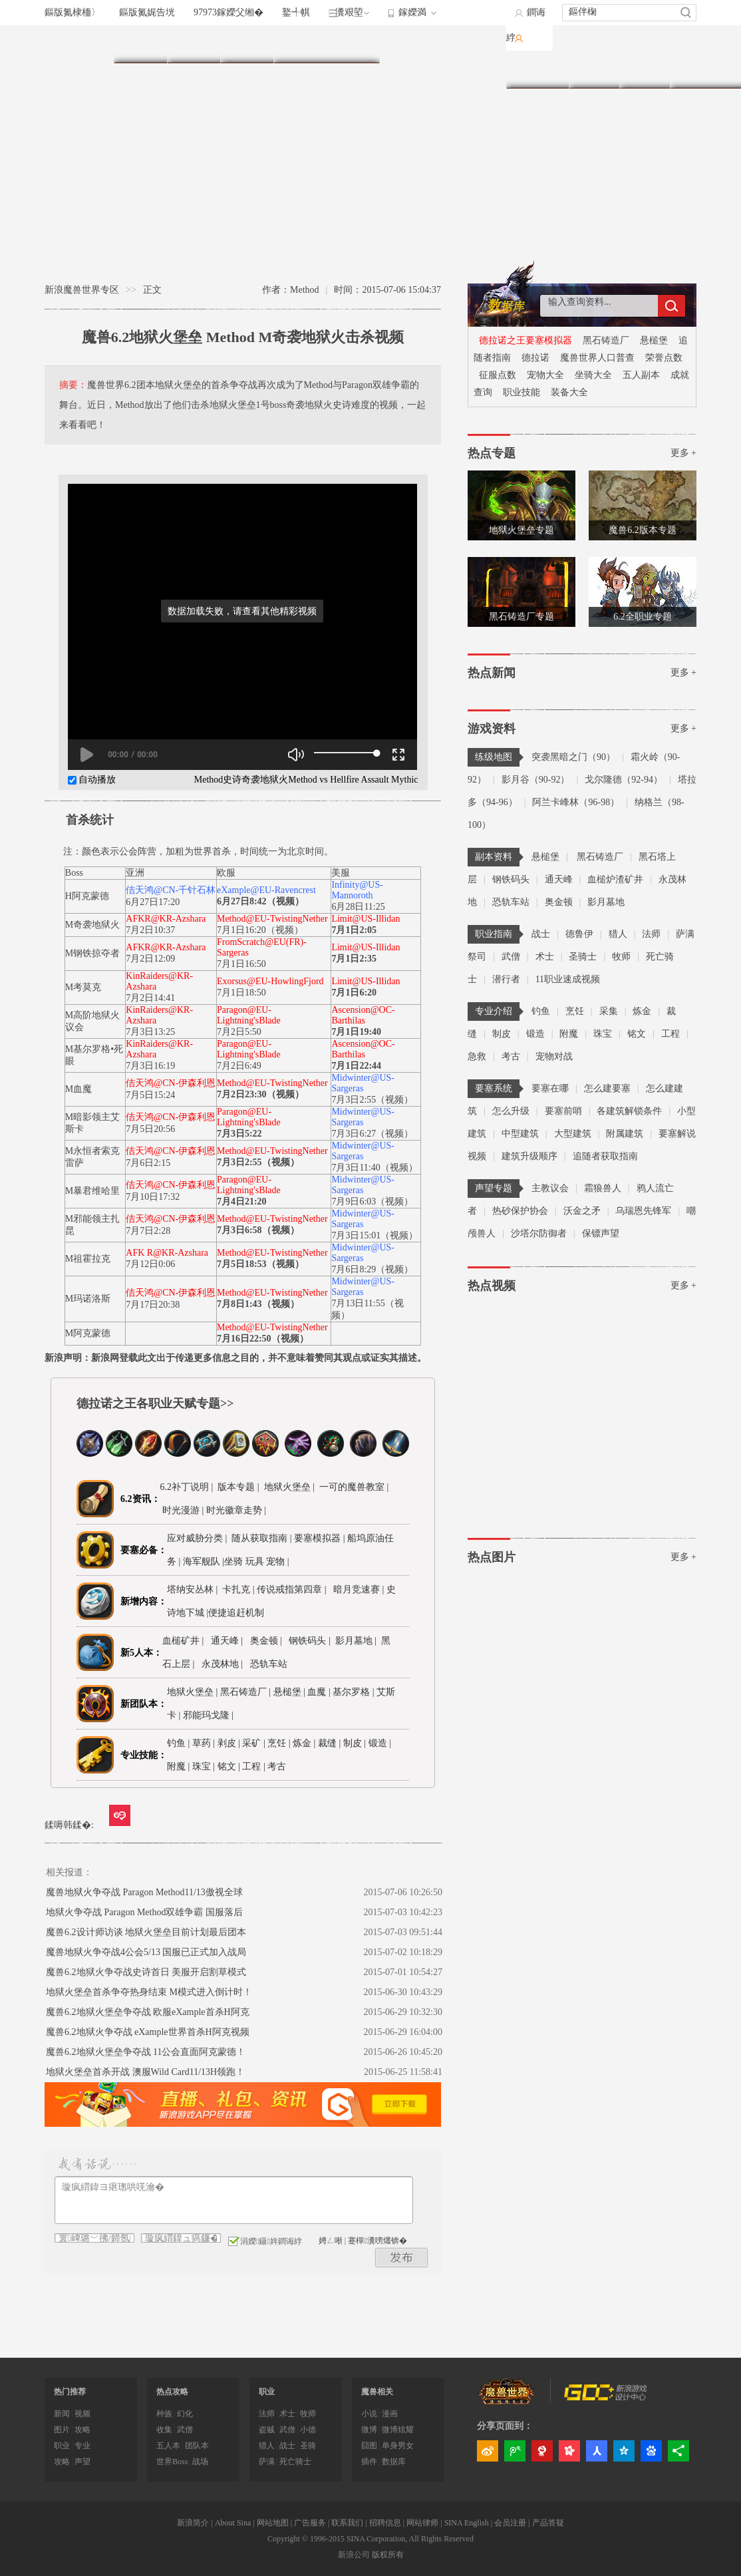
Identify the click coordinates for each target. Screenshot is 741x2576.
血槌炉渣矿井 (615, 879)
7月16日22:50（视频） (263, 1339)
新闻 (62, 2413)
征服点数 (497, 375)
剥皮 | (229, 1743)
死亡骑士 (295, 2461)
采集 (608, 1011)
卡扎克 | (239, 1589)
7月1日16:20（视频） (260, 930)
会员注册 (510, 2522)
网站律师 (422, 2522)
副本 (193, 44)
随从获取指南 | (262, 1538)
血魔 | (320, 1692)
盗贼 (267, 2429)
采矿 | (253, 1743)
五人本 (168, 2445)
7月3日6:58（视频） (258, 1230)
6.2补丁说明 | (187, 1487)
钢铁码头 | (312, 1641)
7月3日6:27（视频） (372, 1134)
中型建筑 (520, 1134)
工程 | (253, 1766)
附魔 (568, 1034)
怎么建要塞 (607, 1088)
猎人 (618, 934)
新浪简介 (193, 2522)
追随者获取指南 (605, 1156)
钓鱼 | (178, 1743)
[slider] (345, 752)
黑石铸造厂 (606, 340)
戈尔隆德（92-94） (624, 780)
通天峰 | (229, 1641)
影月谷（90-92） (536, 780)
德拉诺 (535, 358)
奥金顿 (559, 902)
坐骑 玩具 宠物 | (256, 1561)
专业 (353, 44)
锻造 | (380, 1743)
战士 (540, 934)
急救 (477, 1056)
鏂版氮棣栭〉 (72, 12)
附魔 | (178, 1766)
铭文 (636, 1034)
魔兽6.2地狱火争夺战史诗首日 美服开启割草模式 (146, 1972)
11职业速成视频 (567, 979)
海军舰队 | (203, 1561)
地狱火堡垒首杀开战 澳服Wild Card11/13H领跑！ (145, 2072)
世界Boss (172, 2461)
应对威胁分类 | (199, 1538)
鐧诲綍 (525, 25)
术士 (544, 957)
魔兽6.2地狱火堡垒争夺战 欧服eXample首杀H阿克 (147, 2012)
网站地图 (273, 2522)
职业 (300, 44)
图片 (594, 70)
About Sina (233, 2522)
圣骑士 (583, 957)
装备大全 (569, 392)
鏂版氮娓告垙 (147, 12)
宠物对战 (554, 1056)
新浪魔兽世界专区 (82, 290)
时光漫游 (182, 1510)
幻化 (185, 2413)
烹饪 (574, 1011)
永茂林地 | (224, 1664)
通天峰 (559, 879)
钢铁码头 (510, 879)
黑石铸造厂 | (246, 1692)
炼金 (642, 1011)
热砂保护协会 (520, 1211)
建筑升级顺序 (529, 1156)
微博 (369, 2429)
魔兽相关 (377, 2391)
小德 (308, 2429)
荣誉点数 (663, 358)
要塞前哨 (563, 1111)
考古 (511, 1056)
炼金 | (304, 1743)
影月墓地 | (358, 1641)
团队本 (197, 2445)
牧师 (621, 957)
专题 (695, 70)
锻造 (535, 1034)
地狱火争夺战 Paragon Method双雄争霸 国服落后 (144, 1912)
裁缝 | (329, 1743)
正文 (152, 290)
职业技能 (521, 392)
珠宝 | (203, 1766)
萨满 (267, 2461)
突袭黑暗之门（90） (573, 757)
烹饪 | (278, 1743)
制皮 (501, 1034)
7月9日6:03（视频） (372, 1201)
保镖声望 (600, 1233)
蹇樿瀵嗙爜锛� (377, 2240)
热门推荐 (70, 2391)
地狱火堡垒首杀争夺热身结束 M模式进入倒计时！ (149, 1992)
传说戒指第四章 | (294, 1589)
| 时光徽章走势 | (234, 1510)
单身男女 (398, 2445)
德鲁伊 (579, 934)
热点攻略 (172, 2391)
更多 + (683, 453)
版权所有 (388, 2554)
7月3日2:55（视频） (372, 1100)
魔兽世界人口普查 (597, 358)
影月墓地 (606, 902)
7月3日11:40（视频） (374, 1168)
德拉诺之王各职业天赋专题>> (155, 1403)
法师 (651, 934)
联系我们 (347, 2522)
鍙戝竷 (401, 2258)
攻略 (82, 2429)
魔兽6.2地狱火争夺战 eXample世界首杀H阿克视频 (147, 2032)
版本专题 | (237, 1487)
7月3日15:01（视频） (374, 1235)
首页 (140, 44)
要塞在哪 (550, 1088)
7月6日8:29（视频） (372, 1269)
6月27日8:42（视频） (260, 901)
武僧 (511, 957)
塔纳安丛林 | (194, 1589)
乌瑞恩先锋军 (643, 1211)
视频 (644, 70)
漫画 (390, 2413)
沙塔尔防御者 (539, 1233)
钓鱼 (540, 1011)
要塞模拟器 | (320, 1538)
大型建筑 (572, 1134)
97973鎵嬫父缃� (228, 12)
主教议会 (550, 1188)
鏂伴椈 (583, 12)
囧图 (369, 2445)
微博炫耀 (398, 2429)
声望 (82, 2461)
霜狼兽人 (602, 1188)
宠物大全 (545, 375)
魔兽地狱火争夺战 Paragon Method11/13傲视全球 (144, 1892)
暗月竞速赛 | (358, 1589)
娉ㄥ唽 (331, 2240)
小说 (369, 2413)
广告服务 (310, 2522)
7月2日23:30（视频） (260, 1094)
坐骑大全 (593, 375)
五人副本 (641, 375)
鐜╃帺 (296, 12)
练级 (246, 44)
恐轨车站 (510, 902)
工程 (670, 1034)
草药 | (203, 1743)
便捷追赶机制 (237, 1613)
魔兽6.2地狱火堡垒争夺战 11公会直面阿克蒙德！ (145, 2052)
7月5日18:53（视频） (260, 1264)
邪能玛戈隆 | (209, 1715)
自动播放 (92, 780)
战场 (200, 2461)
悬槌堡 (654, 340)
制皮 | (354, 1743)
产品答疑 (548, 2522)
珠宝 (602, 1034)
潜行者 (506, 979)
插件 (369, 2461)
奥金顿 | (268, 1641)
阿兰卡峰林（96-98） (575, 802)
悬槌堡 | (290, 1692)
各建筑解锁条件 (629, 1111)
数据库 (537, 70)
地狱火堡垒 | (288, 1487)
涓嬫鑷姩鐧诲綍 (265, 2240)
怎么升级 (510, 1111)
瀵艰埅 (349, 12)
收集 (164, 2429)
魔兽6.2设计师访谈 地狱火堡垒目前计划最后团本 (146, 1932)
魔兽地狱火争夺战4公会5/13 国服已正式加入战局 (146, 1952)
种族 (164, 2413)
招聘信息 (385, 2522)
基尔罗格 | (354, 1692)
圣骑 (308, 2445)
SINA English (466, 2522)
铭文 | (229, 1766)
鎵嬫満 (412, 12)
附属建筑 (624, 1134)
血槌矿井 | (185, 1641)
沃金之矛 (582, 1211)
